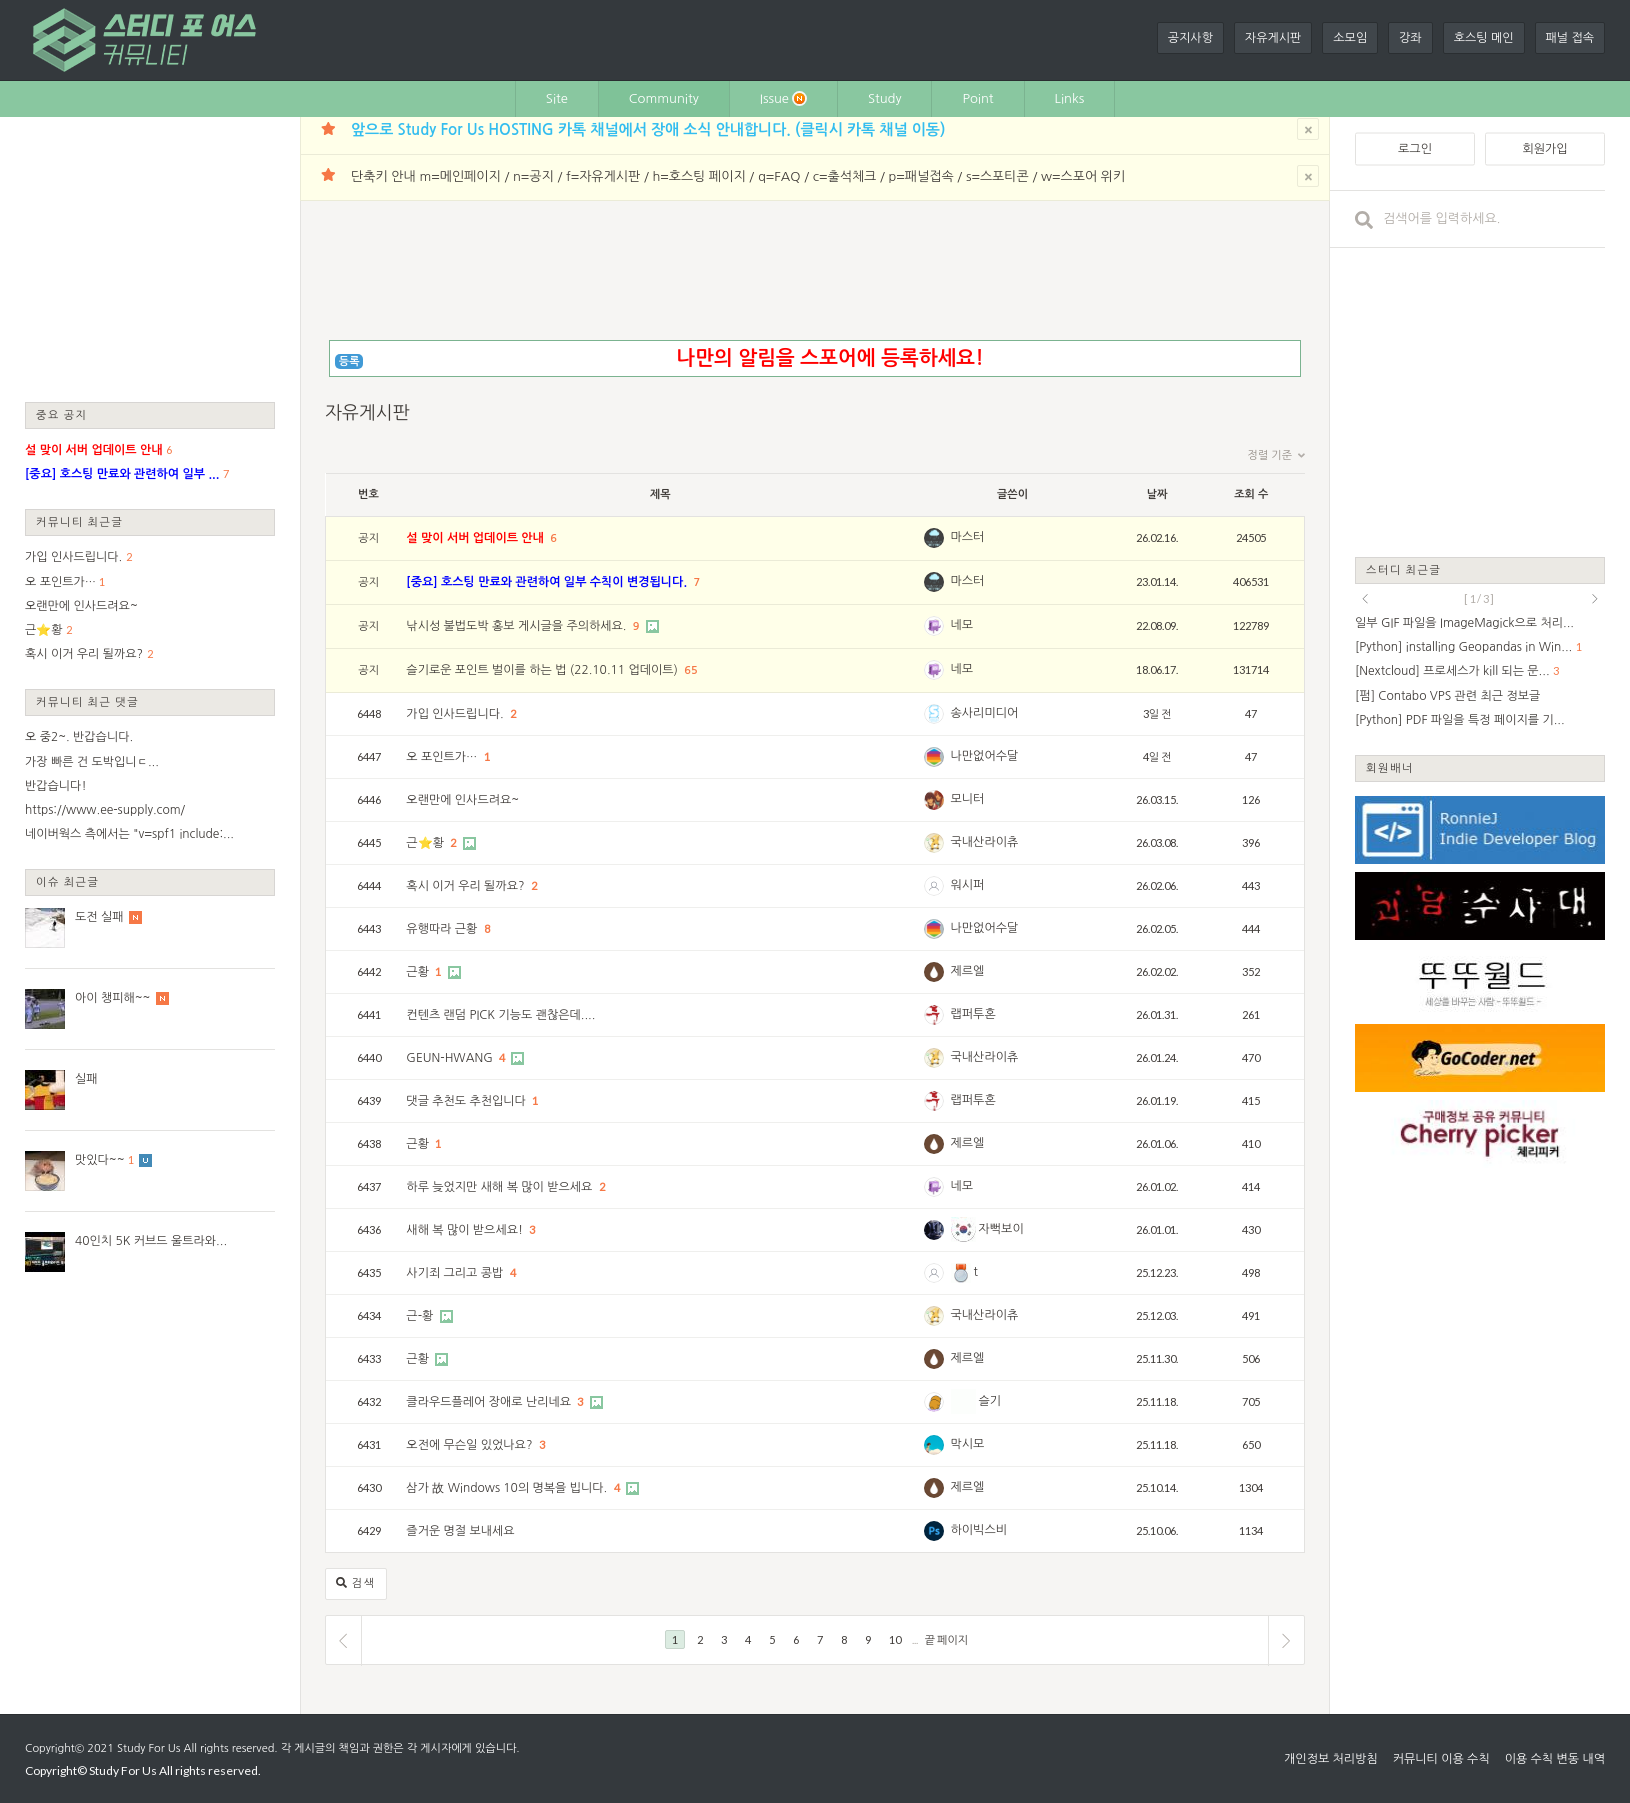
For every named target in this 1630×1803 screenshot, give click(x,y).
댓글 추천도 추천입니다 (467, 1101)
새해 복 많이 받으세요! (466, 1230)
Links (1070, 98)
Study (885, 98)
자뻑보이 (987, 1229)
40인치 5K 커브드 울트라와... (151, 1241)
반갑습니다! (56, 786)
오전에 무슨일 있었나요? (470, 1445)
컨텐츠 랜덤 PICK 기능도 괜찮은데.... (500, 1015)
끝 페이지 (946, 1639)
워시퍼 (968, 885)
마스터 (968, 537)
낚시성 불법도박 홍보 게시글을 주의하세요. (517, 626)
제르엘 (968, 971)
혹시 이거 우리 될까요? (84, 654)
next (1595, 599)
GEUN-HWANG (451, 1058)
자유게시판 (1273, 38)
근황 (419, 972)
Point (977, 98)
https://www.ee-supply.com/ (105, 810)
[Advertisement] (150, 258)
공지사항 (1190, 38)
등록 (349, 361)
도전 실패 (99, 917)
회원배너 (1390, 767)
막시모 (968, 1444)
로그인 (1415, 149)
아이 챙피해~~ (112, 998)
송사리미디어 (985, 713)
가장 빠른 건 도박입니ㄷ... (92, 762)
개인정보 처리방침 (1331, 1759)
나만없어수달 (985, 756)
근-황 (421, 1316)
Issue (783, 98)
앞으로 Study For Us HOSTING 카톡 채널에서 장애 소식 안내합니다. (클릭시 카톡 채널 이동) (648, 129)
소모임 (1350, 38)
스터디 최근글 (1404, 569)
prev (1365, 599)
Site (557, 98)
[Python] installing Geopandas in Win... (1463, 647)
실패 (86, 1079)
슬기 (976, 1401)
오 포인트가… (60, 582)
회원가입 (1544, 149)
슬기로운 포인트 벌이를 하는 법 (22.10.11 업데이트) (543, 670)
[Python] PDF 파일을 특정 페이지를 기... (1460, 720)
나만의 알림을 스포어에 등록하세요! (829, 358)
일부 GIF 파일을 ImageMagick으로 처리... (1464, 623)
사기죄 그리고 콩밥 (456, 1273)
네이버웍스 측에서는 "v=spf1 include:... (129, 834)
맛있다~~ (100, 1160)
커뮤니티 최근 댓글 (87, 701)
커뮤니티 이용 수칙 (1441, 1759)
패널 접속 (1570, 38)
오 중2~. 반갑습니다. (79, 737)
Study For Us (148, 1748)
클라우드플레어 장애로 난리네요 (490, 1402)
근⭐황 (44, 630)
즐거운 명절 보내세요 (460, 1531)
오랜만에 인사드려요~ (81, 606)
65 (690, 670)
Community (664, 98)
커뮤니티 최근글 (80, 521)
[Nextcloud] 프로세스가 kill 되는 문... (1452, 671)
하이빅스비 (979, 1530)
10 (895, 1639)
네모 (962, 625)
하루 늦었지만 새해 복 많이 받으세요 (500, 1187)
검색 (356, 1583)
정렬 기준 (1276, 456)
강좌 (1410, 38)
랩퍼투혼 (973, 1014)
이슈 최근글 (68, 881)
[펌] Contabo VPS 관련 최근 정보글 (1447, 696)
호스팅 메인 (1484, 38)
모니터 (968, 799)
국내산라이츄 (985, 842)
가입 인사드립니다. (73, 557)
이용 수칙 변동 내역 (1555, 1759)
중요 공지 (62, 414)
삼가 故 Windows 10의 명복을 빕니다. (508, 1488)
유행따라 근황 (443, 929)
